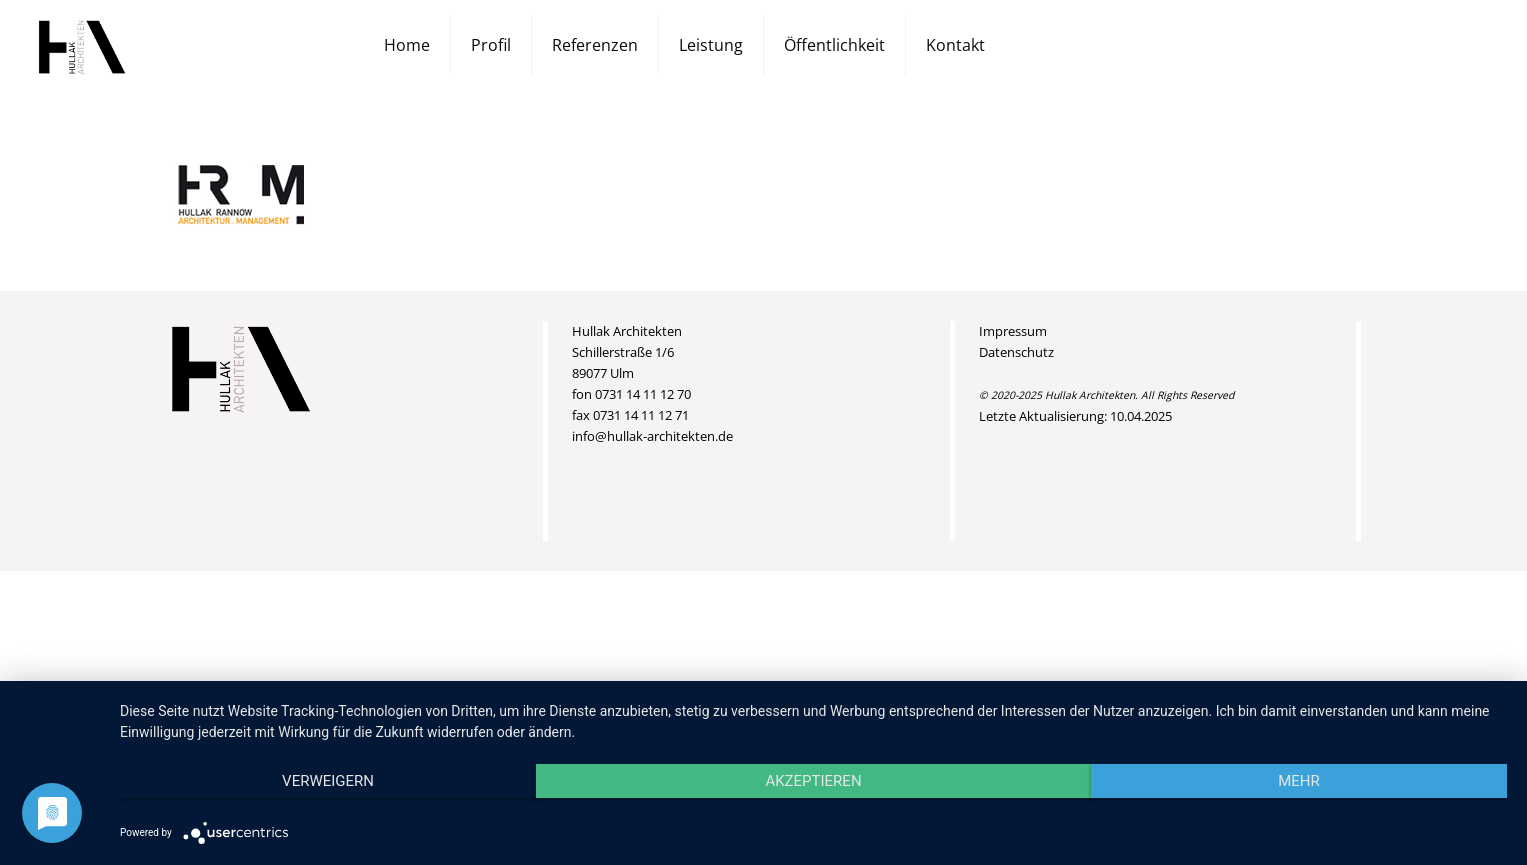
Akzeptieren (813, 781)
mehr (1299, 781)
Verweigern (328, 781)
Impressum (1013, 331)
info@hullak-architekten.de (652, 436)
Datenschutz (1016, 352)
